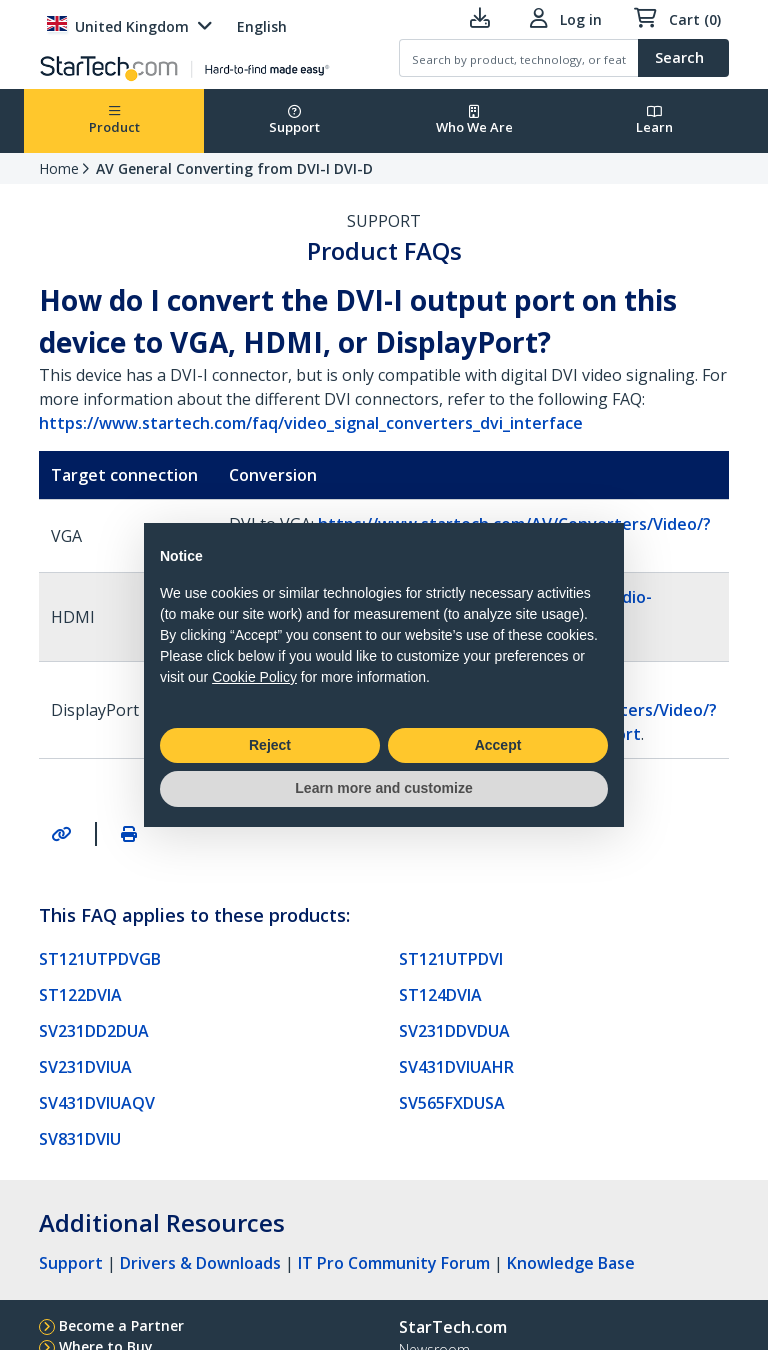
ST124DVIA (440, 995)
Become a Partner (121, 1325)
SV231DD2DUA (94, 1031)
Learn (654, 120)
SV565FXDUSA (452, 1103)
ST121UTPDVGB (100, 959)
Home (59, 168)
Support (294, 120)
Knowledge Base (571, 1263)
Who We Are (474, 120)
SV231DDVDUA (454, 1031)
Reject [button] (270, 745)
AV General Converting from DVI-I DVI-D (234, 168)
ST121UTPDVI (451, 959)
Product (114, 120)
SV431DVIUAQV (97, 1103)
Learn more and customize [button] (383, 788)
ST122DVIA (80, 995)
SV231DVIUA (85, 1067)
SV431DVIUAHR (456, 1067)
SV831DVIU (80, 1139)
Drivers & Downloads (200, 1263)
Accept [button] (498, 745)
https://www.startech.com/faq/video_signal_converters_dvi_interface (311, 423)
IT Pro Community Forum (394, 1263)
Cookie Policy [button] (254, 677)
